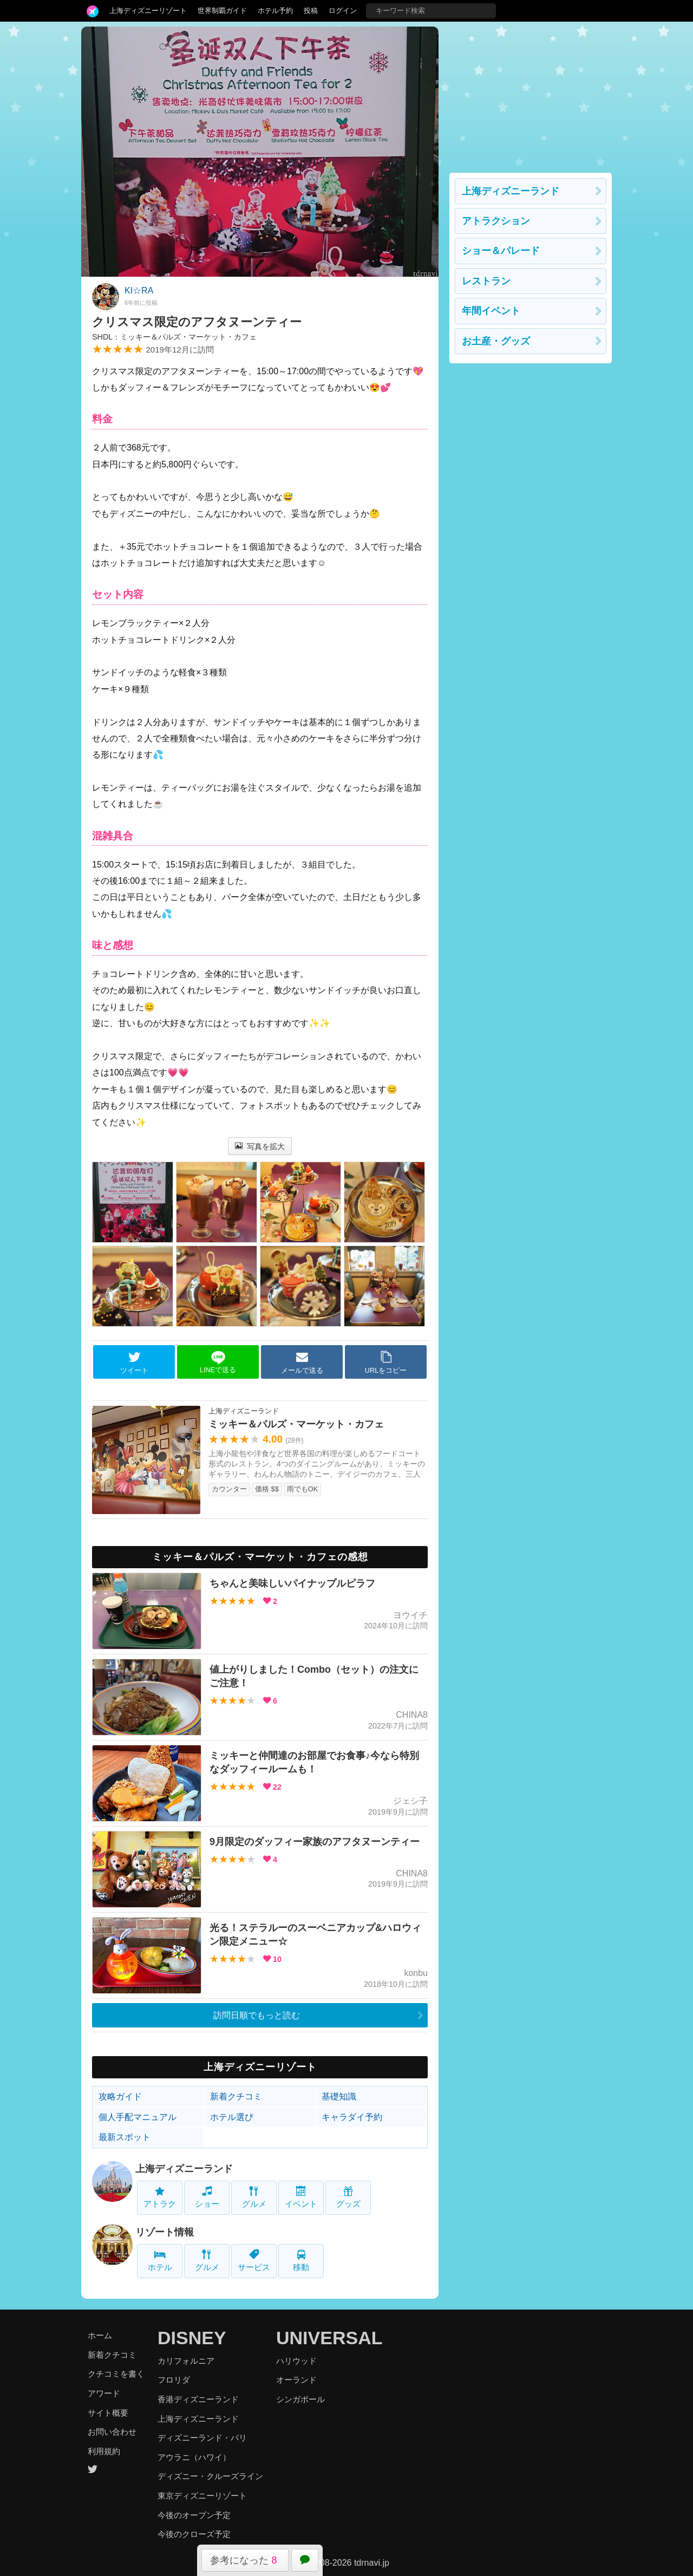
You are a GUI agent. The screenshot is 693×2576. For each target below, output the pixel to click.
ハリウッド (296, 2360)
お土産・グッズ (496, 341)
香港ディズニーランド (198, 2399)
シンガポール (300, 2399)
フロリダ (174, 2379)
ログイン (343, 10)
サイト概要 (108, 2412)
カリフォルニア (186, 2360)
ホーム (100, 2335)
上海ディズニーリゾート (148, 10)
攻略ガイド (120, 2096)
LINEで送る (218, 1362)
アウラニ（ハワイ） (194, 2457)
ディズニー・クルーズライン (210, 2476)
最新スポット (125, 2137)
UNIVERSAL (329, 2337)
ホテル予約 (275, 10)
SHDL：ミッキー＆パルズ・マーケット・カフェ (174, 336)
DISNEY (192, 2337)
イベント (301, 2197)
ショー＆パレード (501, 250)
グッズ (348, 2197)
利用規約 (104, 2451)
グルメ (254, 2197)
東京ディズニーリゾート (202, 2495)
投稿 (311, 10)
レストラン (486, 281)
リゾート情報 (164, 2232)
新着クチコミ (236, 2096)
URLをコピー (386, 1362)
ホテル (160, 2260)
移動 (301, 2260)
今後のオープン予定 (194, 2515)
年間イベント (491, 310)
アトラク (159, 2197)
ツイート (134, 1362)
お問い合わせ (112, 2431)
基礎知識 (339, 2096)
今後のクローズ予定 (194, 2534)
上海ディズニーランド (184, 2168)
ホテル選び (231, 2117)
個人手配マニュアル (137, 2117)
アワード (104, 2393)
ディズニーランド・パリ (202, 2437)
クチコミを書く (116, 2373)
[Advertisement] (530, 94)
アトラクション (496, 221)
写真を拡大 (260, 1146)
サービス (254, 2260)
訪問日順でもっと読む (256, 2015)
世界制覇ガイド (222, 10)
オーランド (296, 2379)
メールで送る (302, 1362)
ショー (207, 2197)
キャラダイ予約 (352, 2117)
